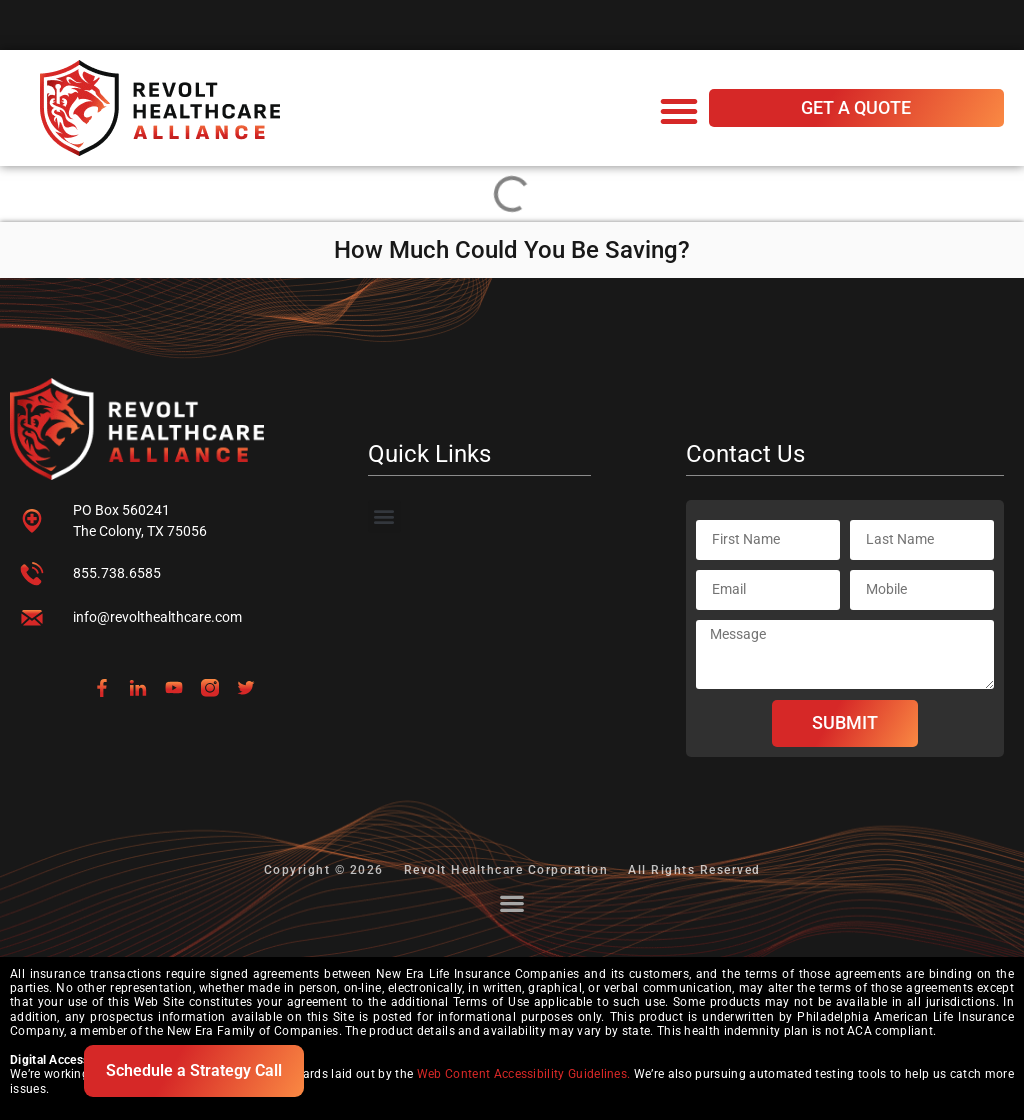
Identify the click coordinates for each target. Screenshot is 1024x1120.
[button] (679, 111)
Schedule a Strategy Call (194, 1070)
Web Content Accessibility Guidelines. (524, 1074)
